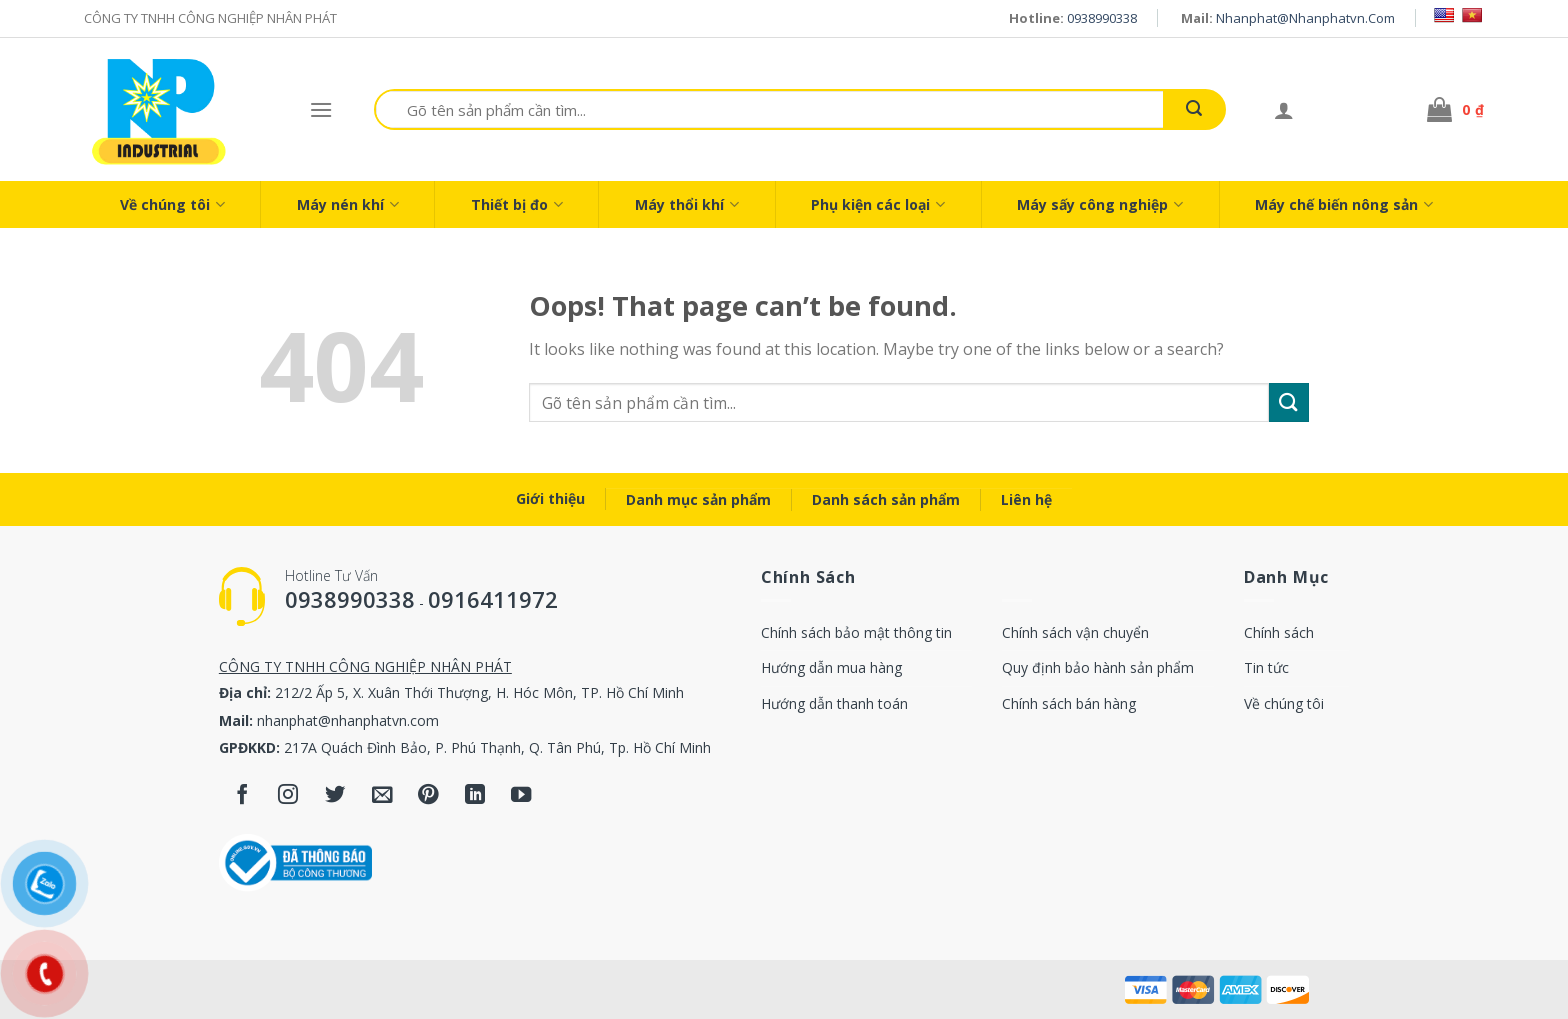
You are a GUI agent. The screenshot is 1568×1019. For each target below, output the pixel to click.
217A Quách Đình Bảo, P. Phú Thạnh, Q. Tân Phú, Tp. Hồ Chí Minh (497, 747)
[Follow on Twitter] (335, 796)
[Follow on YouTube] (521, 796)
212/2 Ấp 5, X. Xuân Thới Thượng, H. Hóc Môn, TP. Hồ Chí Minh (479, 692)
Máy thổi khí (687, 204)
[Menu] (321, 109)
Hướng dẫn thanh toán (834, 703)
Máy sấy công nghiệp (1100, 204)
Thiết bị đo (517, 204)
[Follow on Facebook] (242, 796)
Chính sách (1279, 632)
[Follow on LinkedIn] (475, 796)
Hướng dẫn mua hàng (831, 667)
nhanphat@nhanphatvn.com (1305, 18)
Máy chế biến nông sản (1344, 204)
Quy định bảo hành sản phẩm (1098, 667)
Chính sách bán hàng (1069, 703)
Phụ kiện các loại (878, 204)
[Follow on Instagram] (288, 796)
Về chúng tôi (172, 204)
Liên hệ (1026, 499)
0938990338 (1102, 18)
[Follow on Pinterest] (428, 796)
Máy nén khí (348, 204)
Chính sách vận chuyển (1075, 632)
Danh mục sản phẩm (698, 499)
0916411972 (493, 599)
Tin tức (1266, 667)
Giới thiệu (550, 498)
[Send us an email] (382, 796)
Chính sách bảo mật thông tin (856, 632)
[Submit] (1194, 109)
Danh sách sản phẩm (886, 499)
